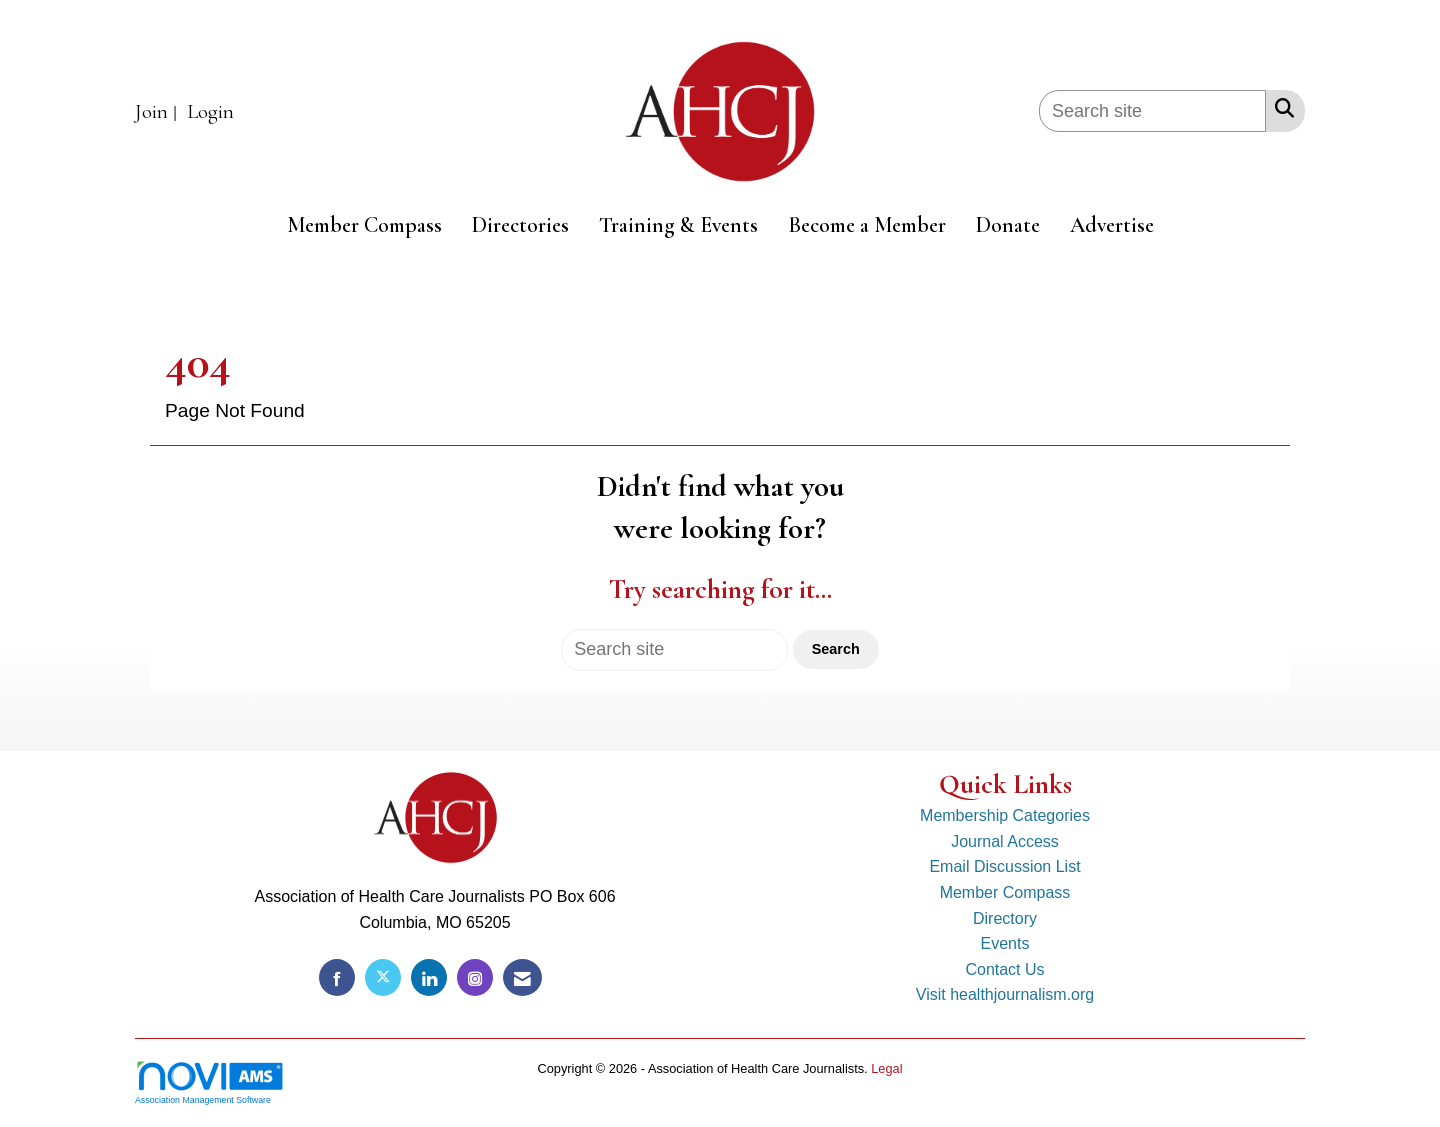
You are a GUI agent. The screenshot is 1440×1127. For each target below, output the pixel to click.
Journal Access (1005, 841)
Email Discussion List (1004, 866)
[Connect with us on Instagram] (475, 977)
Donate (1008, 225)
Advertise (1112, 225)
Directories (520, 225)
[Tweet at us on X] (383, 977)
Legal (886, 1068)
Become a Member (867, 225)
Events (1005, 943)
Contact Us (1004, 969)
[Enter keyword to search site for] (1152, 111)
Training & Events (678, 225)
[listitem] (158, 112)
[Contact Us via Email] (522, 977)
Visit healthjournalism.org (1005, 994)
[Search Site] (1280, 108)
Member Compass (364, 225)
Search (836, 649)
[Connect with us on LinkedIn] (429, 977)
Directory (1005, 918)
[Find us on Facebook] (337, 977)
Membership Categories (1005, 815)
